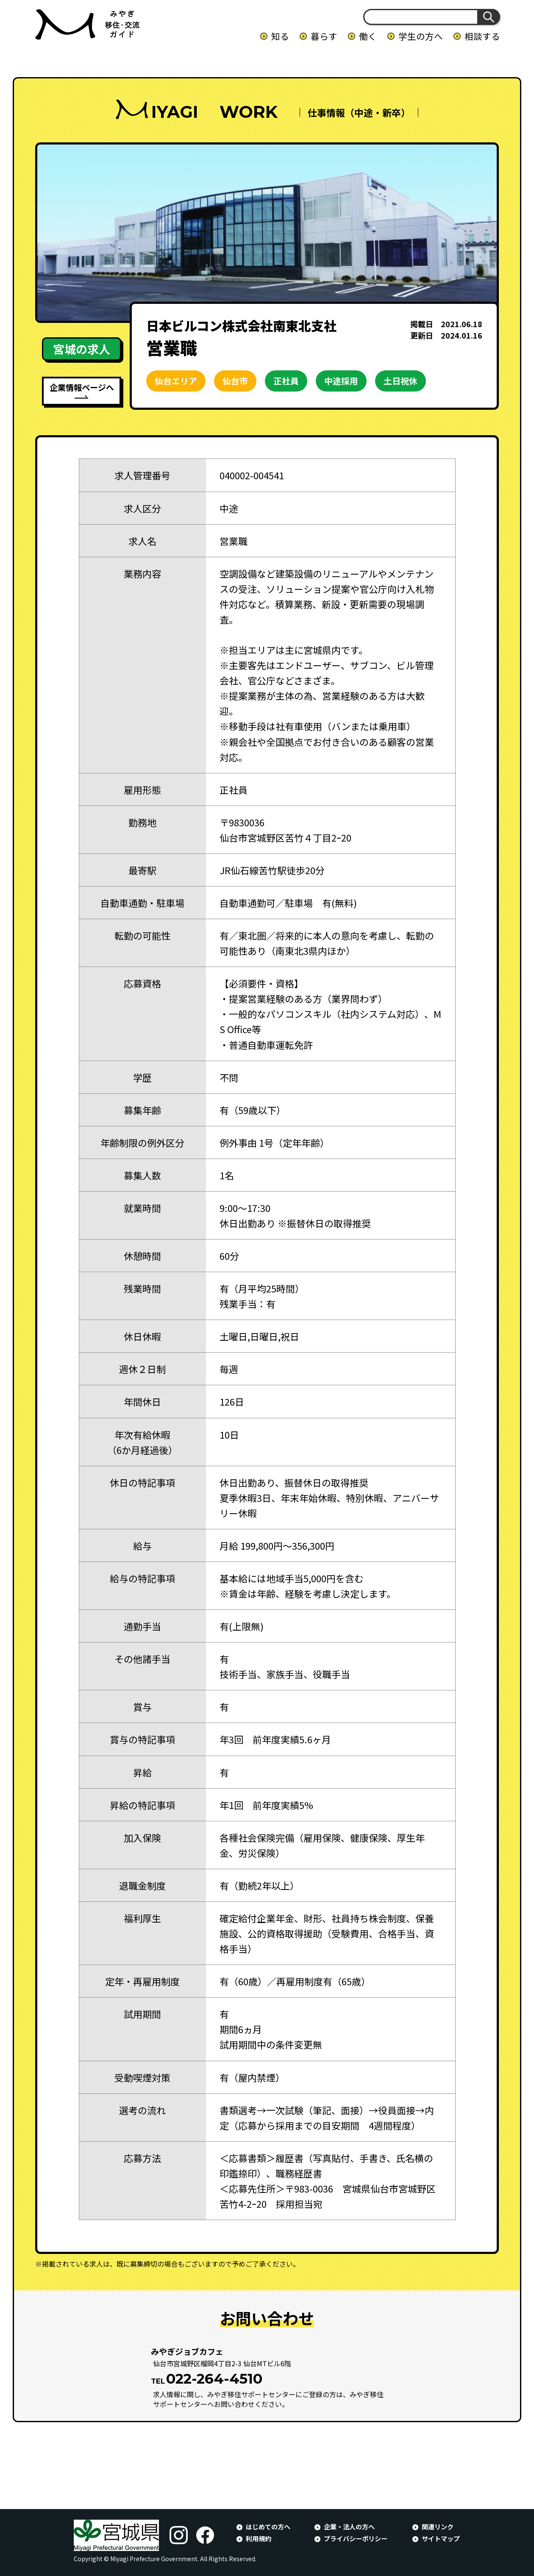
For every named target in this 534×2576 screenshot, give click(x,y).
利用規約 (258, 2538)
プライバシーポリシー (355, 2538)
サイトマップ (441, 2538)
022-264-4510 (214, 2378)
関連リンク (437, 2526)
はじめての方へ (268, 2526)
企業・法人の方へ (349, 2526)
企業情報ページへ (82, 387)
